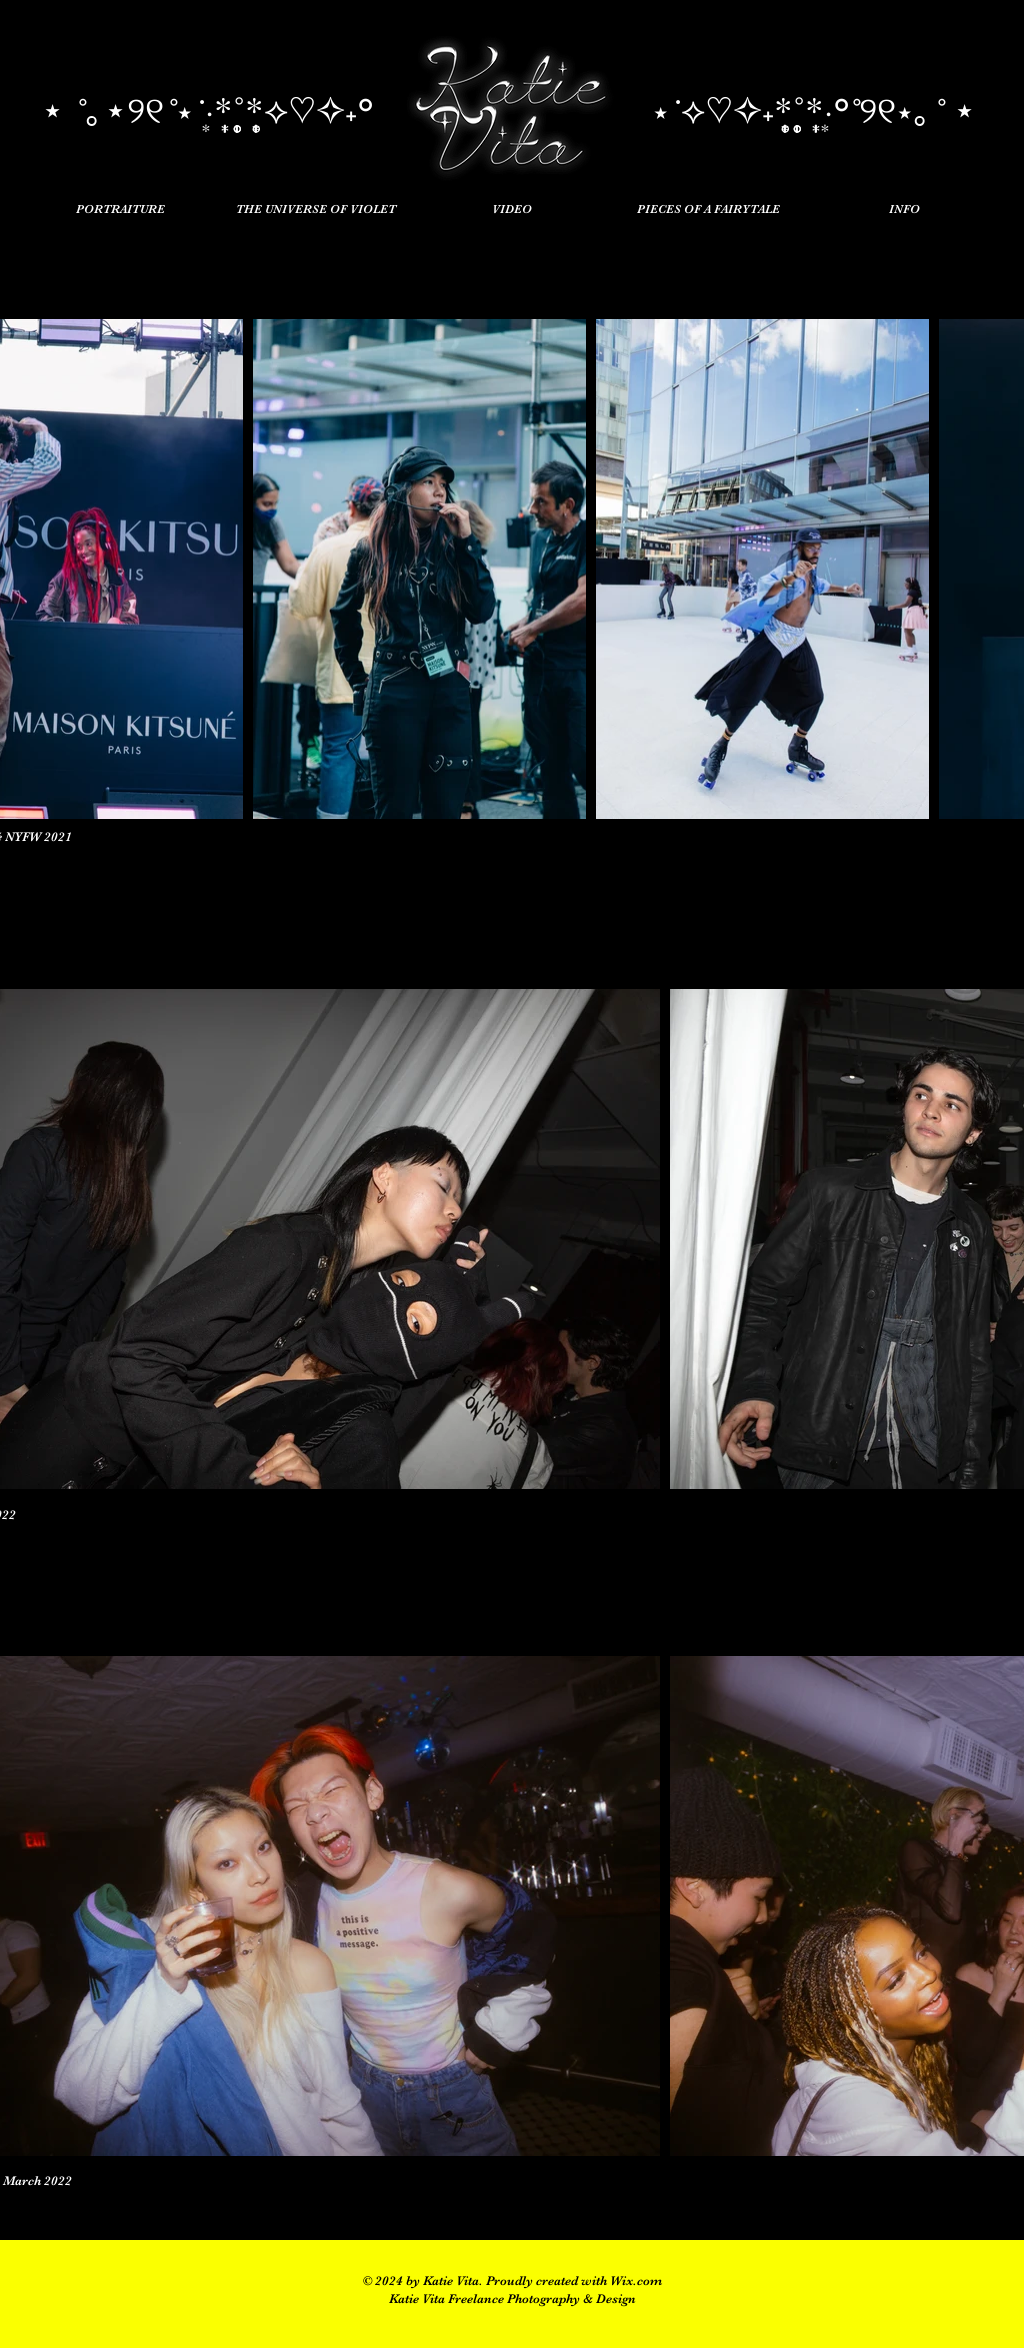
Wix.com (636, 2280)
